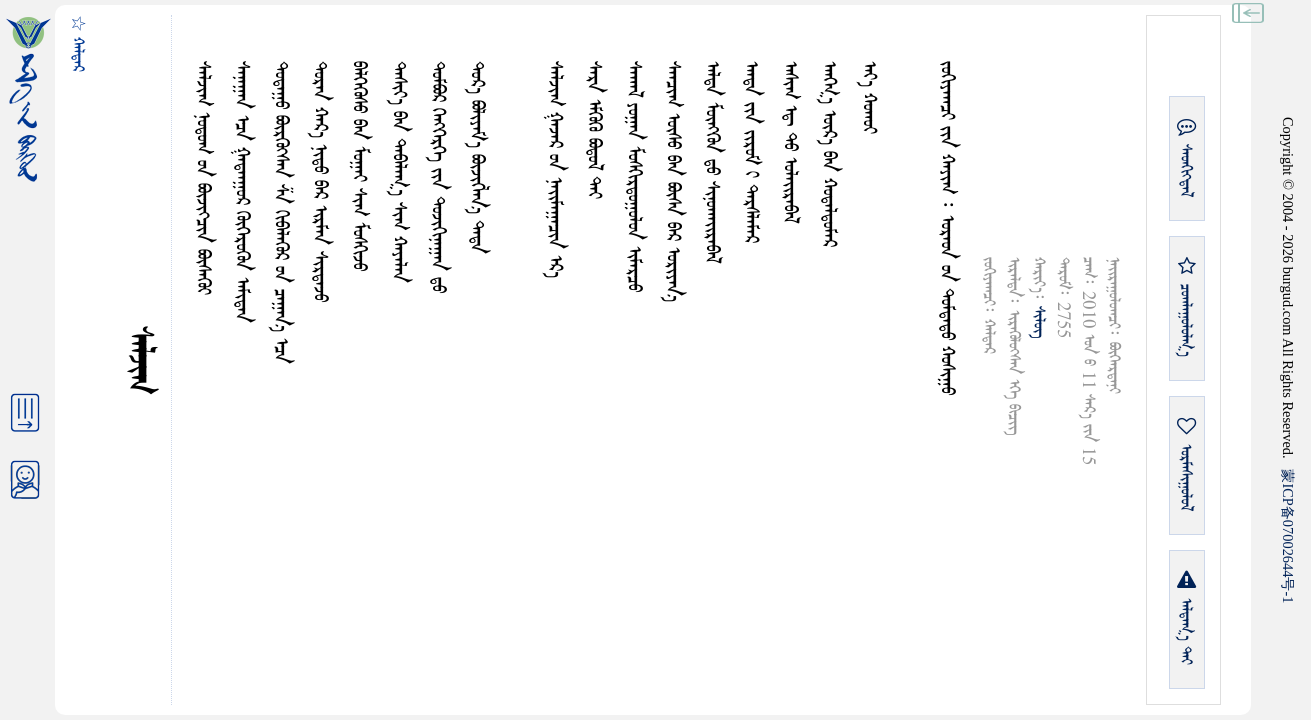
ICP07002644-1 (1288, 536)
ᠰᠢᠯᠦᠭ (1038, 322)
